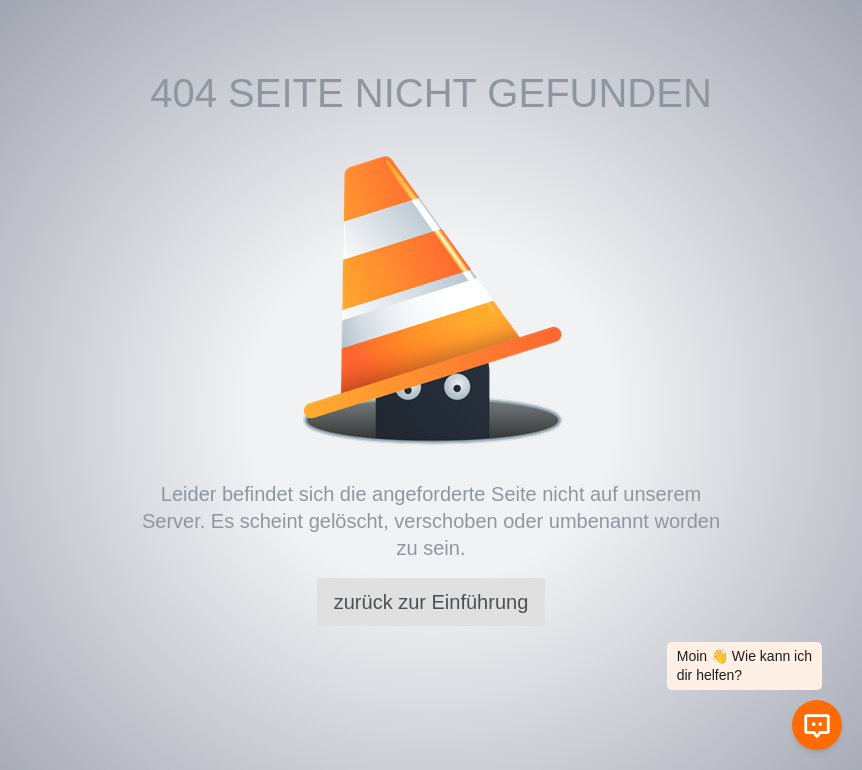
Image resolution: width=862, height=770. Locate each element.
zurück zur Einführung (431, 602)
